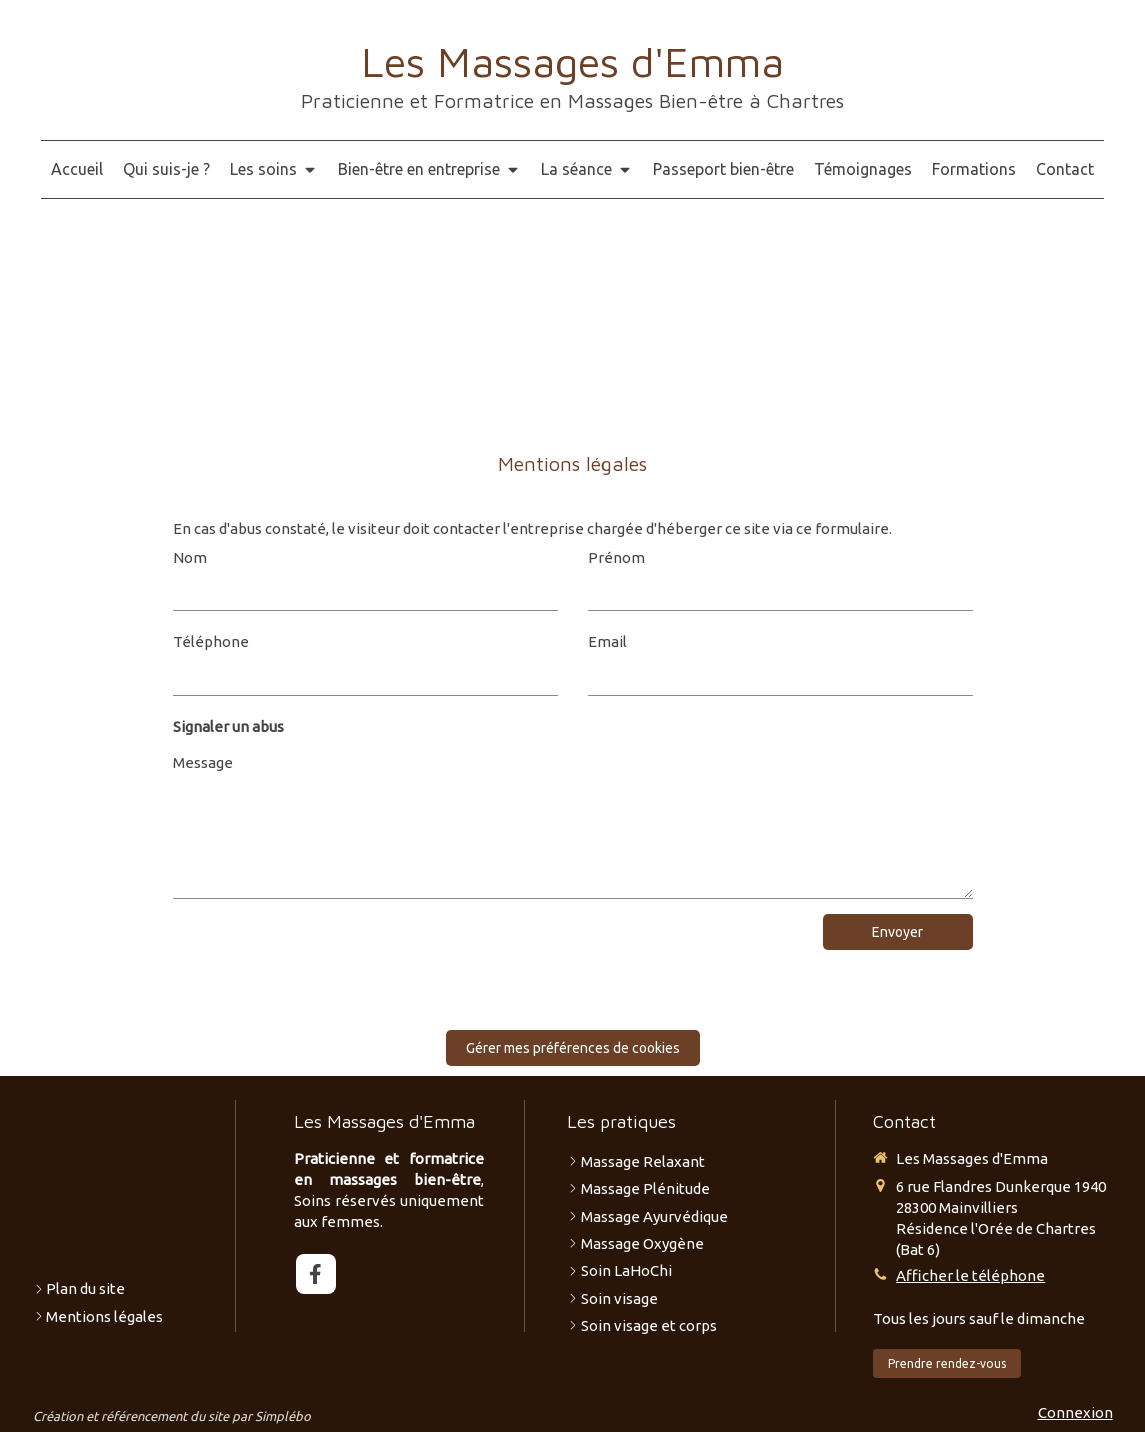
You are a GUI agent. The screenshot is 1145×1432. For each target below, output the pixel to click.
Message (203, 762)
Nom (190, 557)
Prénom (616, 557)
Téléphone (211, 641)
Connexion (1075, 1412)
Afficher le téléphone (970, 1275)
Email (607, 641)
